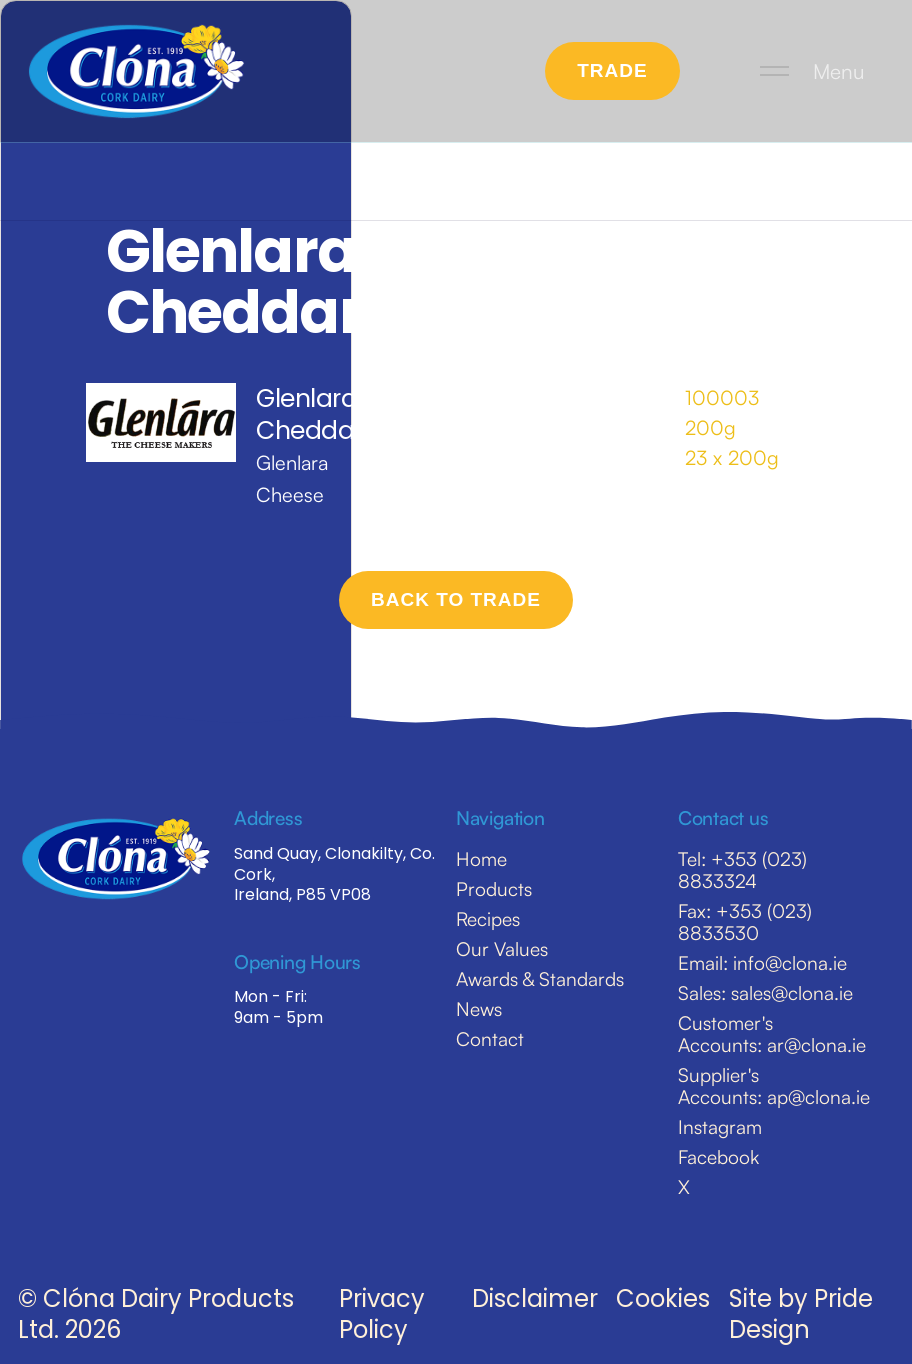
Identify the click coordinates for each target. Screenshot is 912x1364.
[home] (136, 71)
